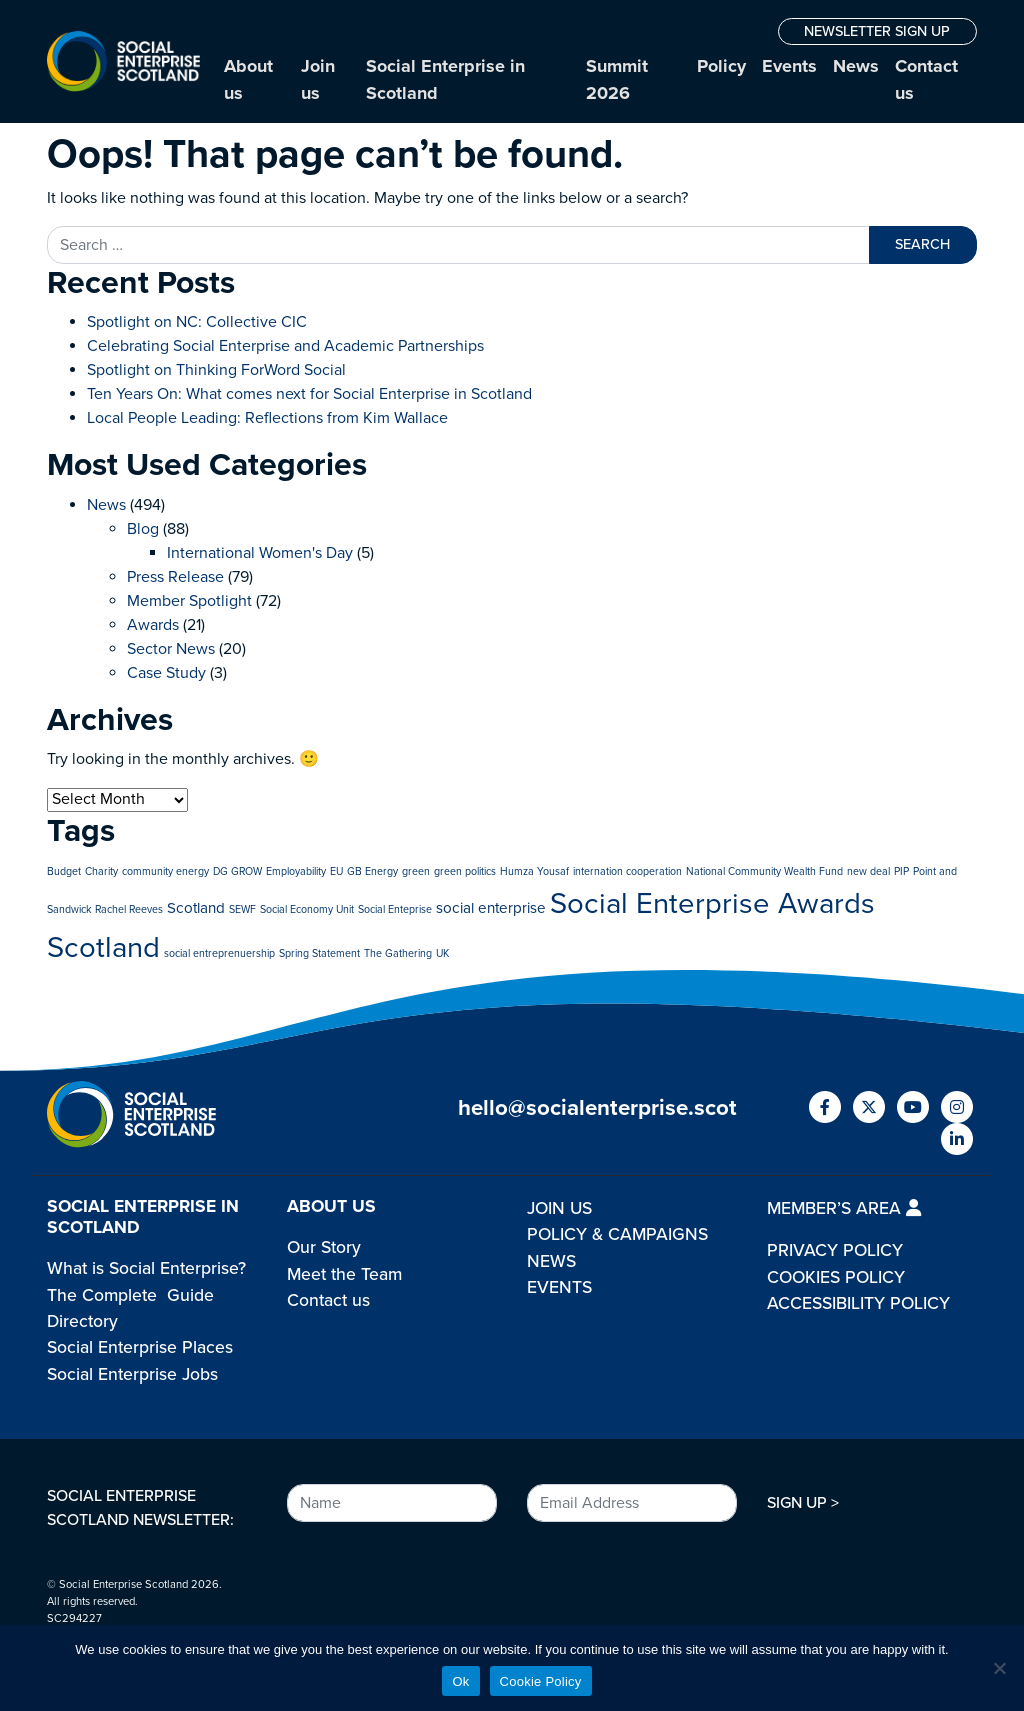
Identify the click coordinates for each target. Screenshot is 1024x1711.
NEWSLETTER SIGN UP (877, 31)
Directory (82, 1321)
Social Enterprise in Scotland (445, 79)
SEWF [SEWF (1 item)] (242, 909)
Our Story (324, 1247)
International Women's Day (260, 553)
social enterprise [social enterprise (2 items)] (491, 908)
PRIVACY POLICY (835, 1250)
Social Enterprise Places (140, 1347)
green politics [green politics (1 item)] (465, 871)
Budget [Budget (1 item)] (64, 871)
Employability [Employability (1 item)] (296, 871)
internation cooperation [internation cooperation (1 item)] (627, 871)
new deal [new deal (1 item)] (868, 871)
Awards (153, 625)
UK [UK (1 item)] (442, 953)
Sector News (171, 649)
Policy (721, 66)
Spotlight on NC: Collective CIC (197, 322)
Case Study (166, 673)
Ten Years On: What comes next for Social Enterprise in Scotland (309, 394)
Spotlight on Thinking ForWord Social (216, 370)
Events (789, 66)
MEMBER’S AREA (844, 1208)
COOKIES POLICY (836, 1277)
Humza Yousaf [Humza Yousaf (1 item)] (534, 871)
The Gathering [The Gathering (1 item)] (398, 953)
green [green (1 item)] (416, 871)
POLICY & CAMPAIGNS (617, 1234)
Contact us (926, 79)
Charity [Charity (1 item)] (101, 871)
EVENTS (559, 1287)
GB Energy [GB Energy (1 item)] (372, 871)
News (856, 66)
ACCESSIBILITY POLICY (858, 1303)
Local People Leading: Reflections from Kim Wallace (267, 418)
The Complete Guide (130, 1295)
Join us (318, 79)
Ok (460, 1681)
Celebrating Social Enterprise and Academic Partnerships (285, 346)
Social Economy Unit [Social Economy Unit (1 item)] (307, 909)
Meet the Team (344, 1274)
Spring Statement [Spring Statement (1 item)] (319, 953)
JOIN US (559, 1208)
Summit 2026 (617, 79)
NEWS (551, 1261)
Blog (143, 529)
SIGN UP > (803, 1503)
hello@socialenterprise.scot (597, 1107)
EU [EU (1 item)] (336, 871)
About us (248, 79)
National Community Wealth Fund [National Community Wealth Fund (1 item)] (764, 871)
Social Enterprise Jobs (132, 1374)
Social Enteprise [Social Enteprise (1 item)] (395, 909)
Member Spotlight (189, 601)
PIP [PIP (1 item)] (901, 871)
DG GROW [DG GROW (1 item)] (237, 871)
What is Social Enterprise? (146, 1268)
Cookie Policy (541, 1681)
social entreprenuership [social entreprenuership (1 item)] (219, 953)
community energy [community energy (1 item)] (165, 871)
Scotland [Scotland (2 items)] (196, 908)
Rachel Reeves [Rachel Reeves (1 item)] (129, 909)
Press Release (175, 577)
